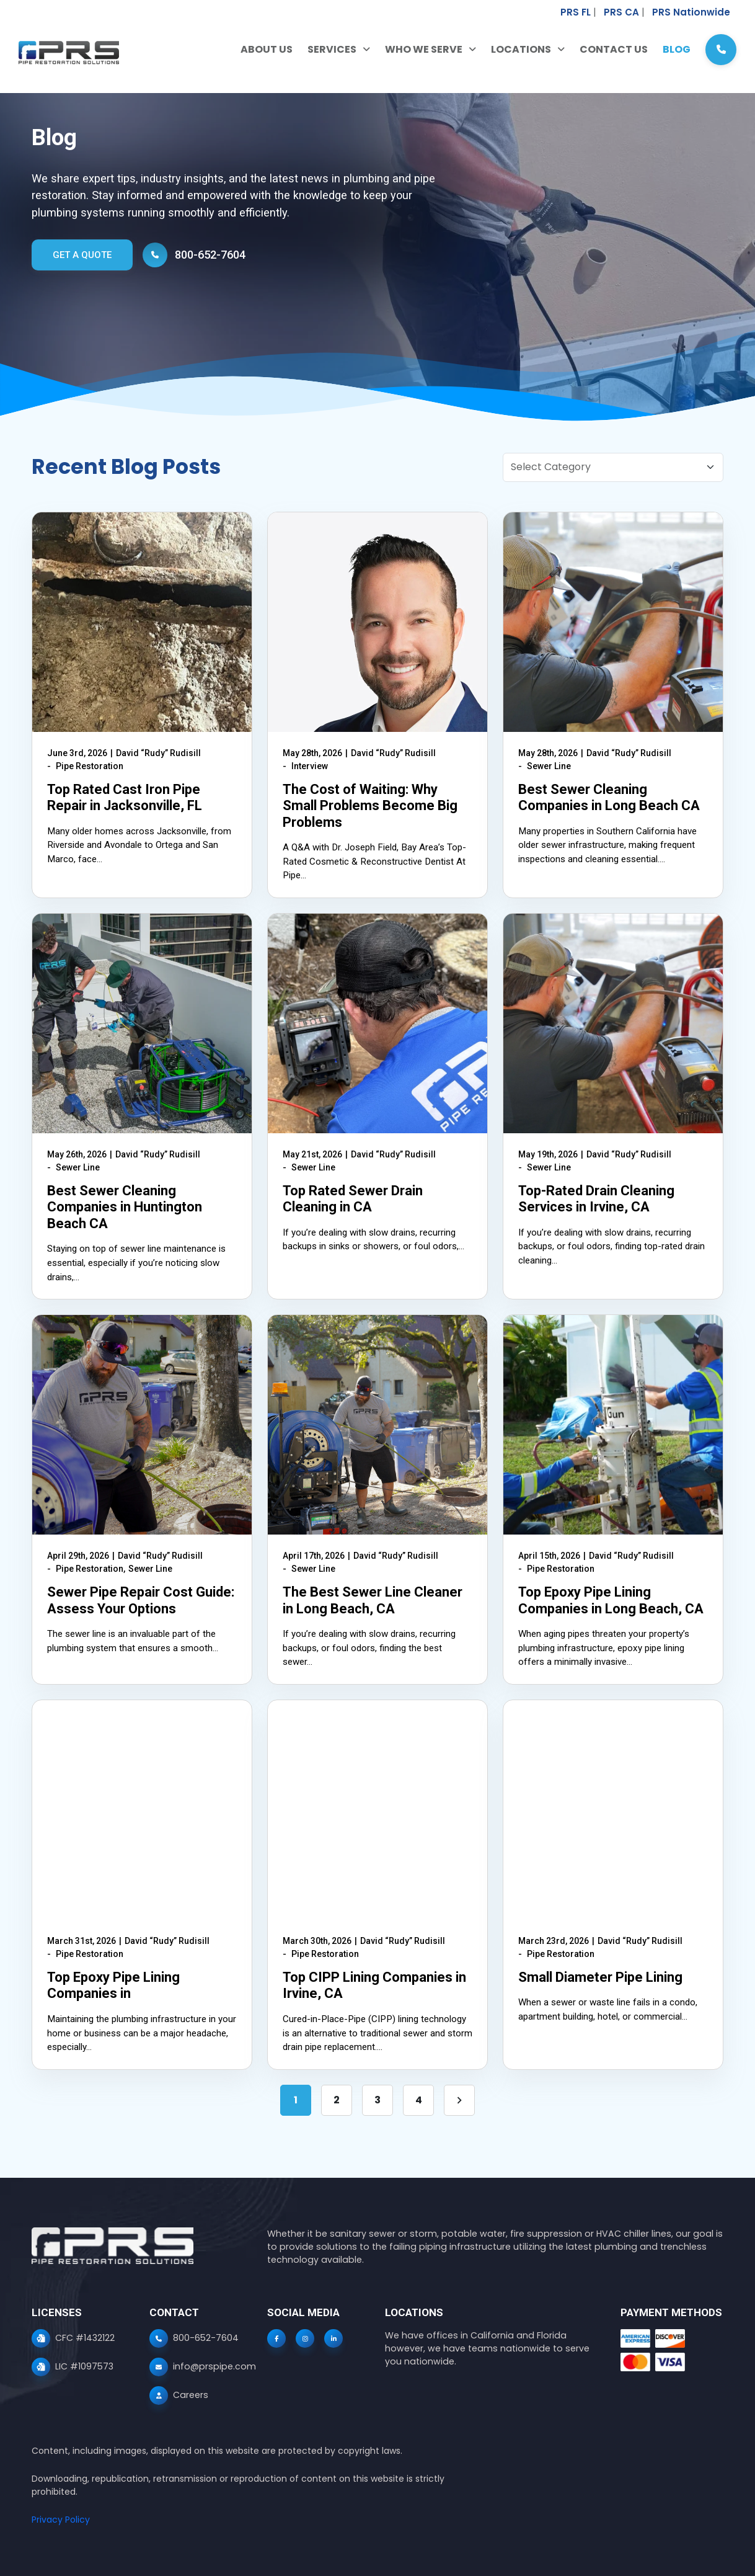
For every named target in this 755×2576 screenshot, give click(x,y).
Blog (677, 49)
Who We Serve (423, 49)
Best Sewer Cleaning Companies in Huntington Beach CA (124, 1207)
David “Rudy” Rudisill (158, 753)
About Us (267, 49)
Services (331, 49)
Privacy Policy (61, 2519)
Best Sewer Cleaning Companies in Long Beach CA (609, 797)
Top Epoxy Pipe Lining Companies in (113, 1985)
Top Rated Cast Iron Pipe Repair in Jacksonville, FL (124, 797)
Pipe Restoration (89, 766)
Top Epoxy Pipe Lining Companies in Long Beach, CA (611, 1600)
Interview (309, 766)
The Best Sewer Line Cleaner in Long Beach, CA (372, 1600)
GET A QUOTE (82, 255)
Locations (521, 49)
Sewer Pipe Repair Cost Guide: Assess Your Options (140, 1600)
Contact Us (614, 49)
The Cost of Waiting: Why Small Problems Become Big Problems (370, 806)
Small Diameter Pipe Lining (600, 1977)
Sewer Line (549, 766)
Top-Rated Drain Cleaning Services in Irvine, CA (596, 1198)
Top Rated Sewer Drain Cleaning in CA (353, 1198)
